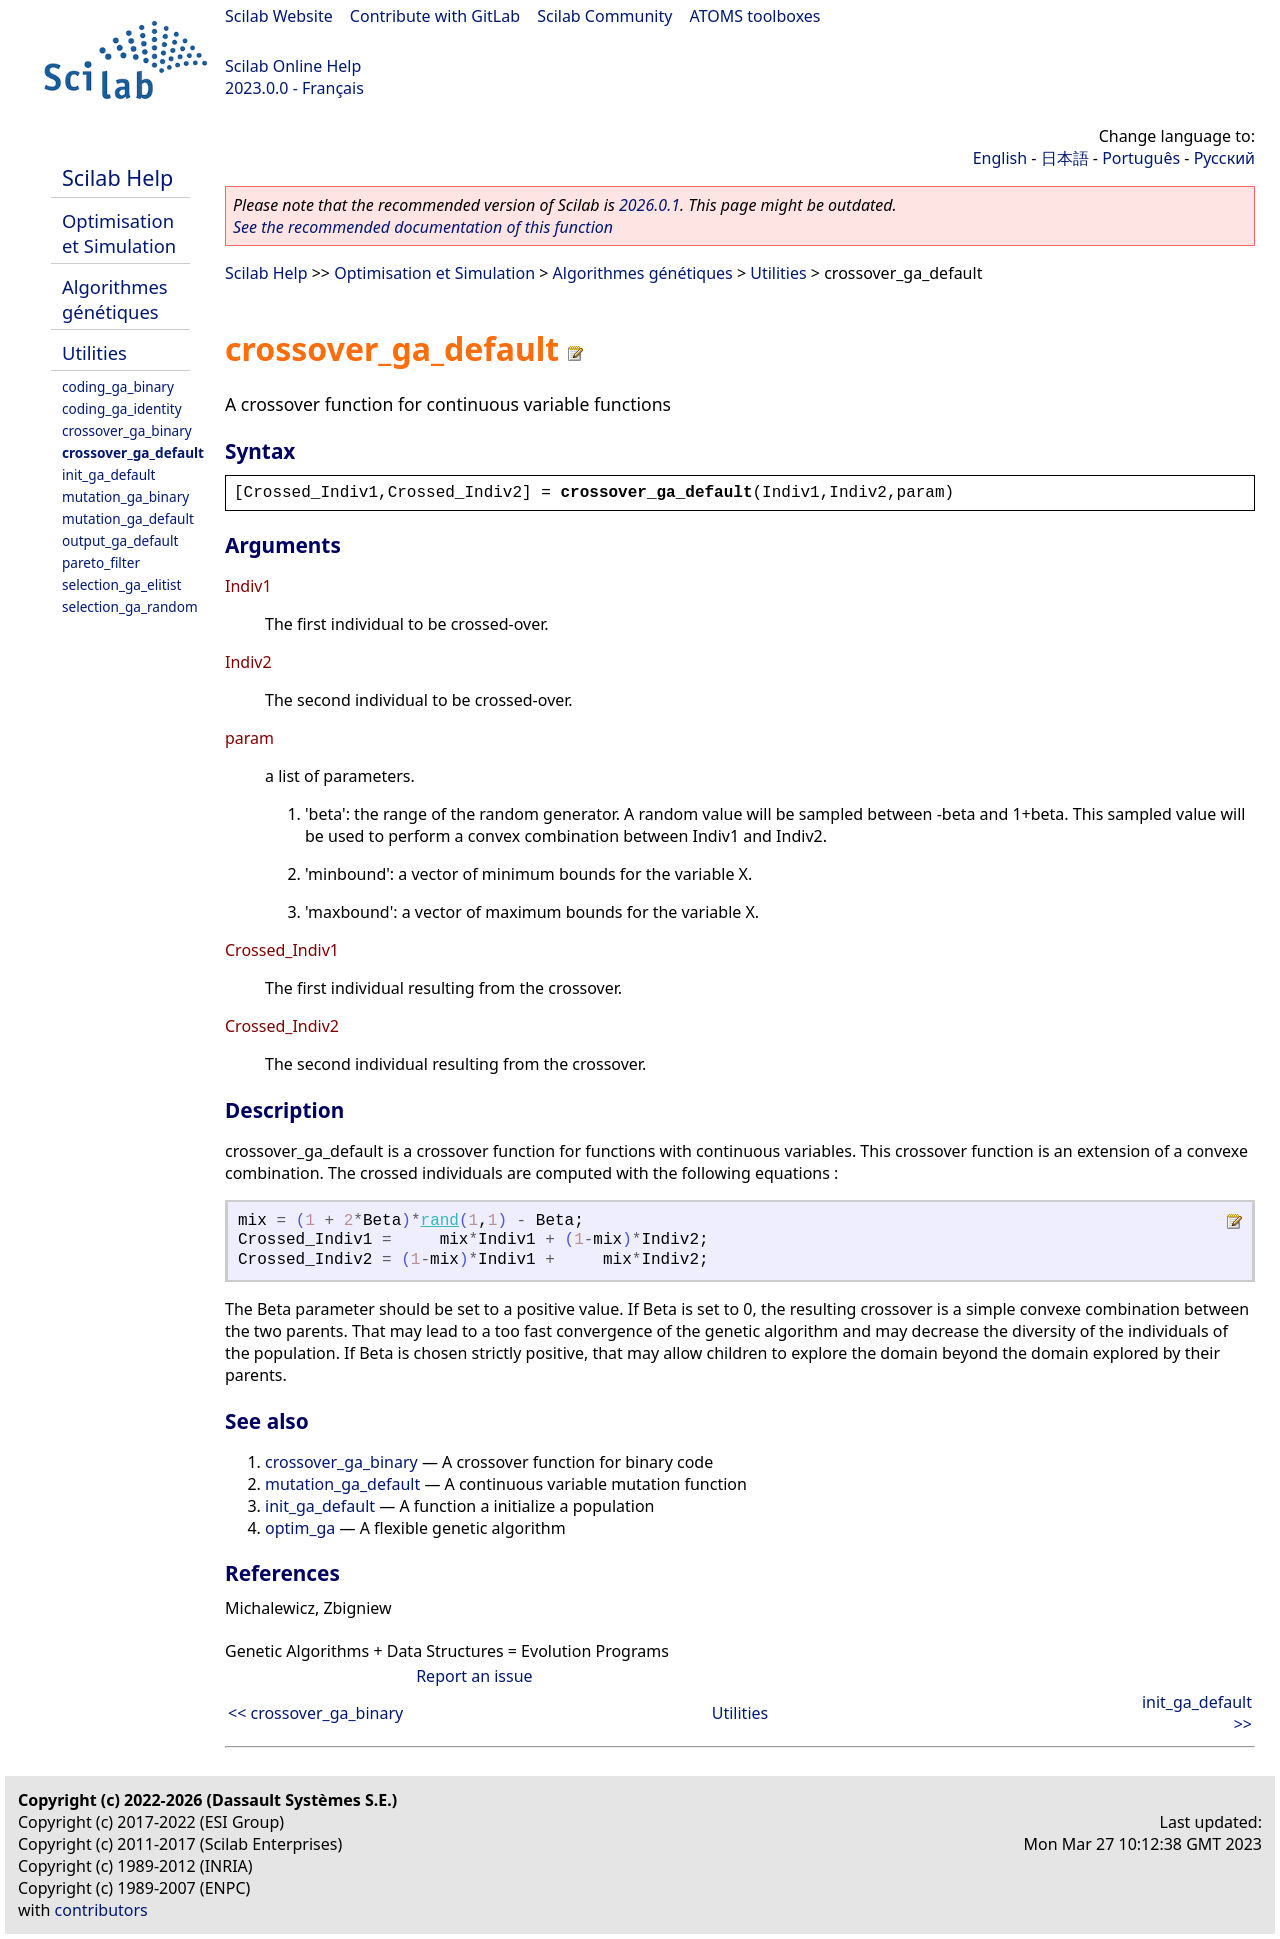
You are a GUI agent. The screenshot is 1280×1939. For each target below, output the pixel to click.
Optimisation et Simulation (119, 233)
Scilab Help (117, 177)
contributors (101, 1910)
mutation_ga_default (128, 518)
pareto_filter (101, 562)
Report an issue (474, 1676)
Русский (1224, 158)
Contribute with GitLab (435, 16)
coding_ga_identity (122, 408)
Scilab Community (604, 16)
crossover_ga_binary (127, 430)
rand (440, 1221)
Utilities (94, 352)
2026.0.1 (649, 205)
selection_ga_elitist (122, 584)
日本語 (1065, 158)
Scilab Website (279, 16)
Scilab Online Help (293, 66)
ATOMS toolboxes (755, 16)
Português (1141, 158)
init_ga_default (109, 474)
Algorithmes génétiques (115, 299)
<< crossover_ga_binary (315, 1713)
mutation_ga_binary (125, 496)
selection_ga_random (130, 606)
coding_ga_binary (118, 386)
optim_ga (300, 1528)
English (1000, 158)
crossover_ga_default (133, 452)
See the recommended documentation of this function (423, 227)
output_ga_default (120, 540)
